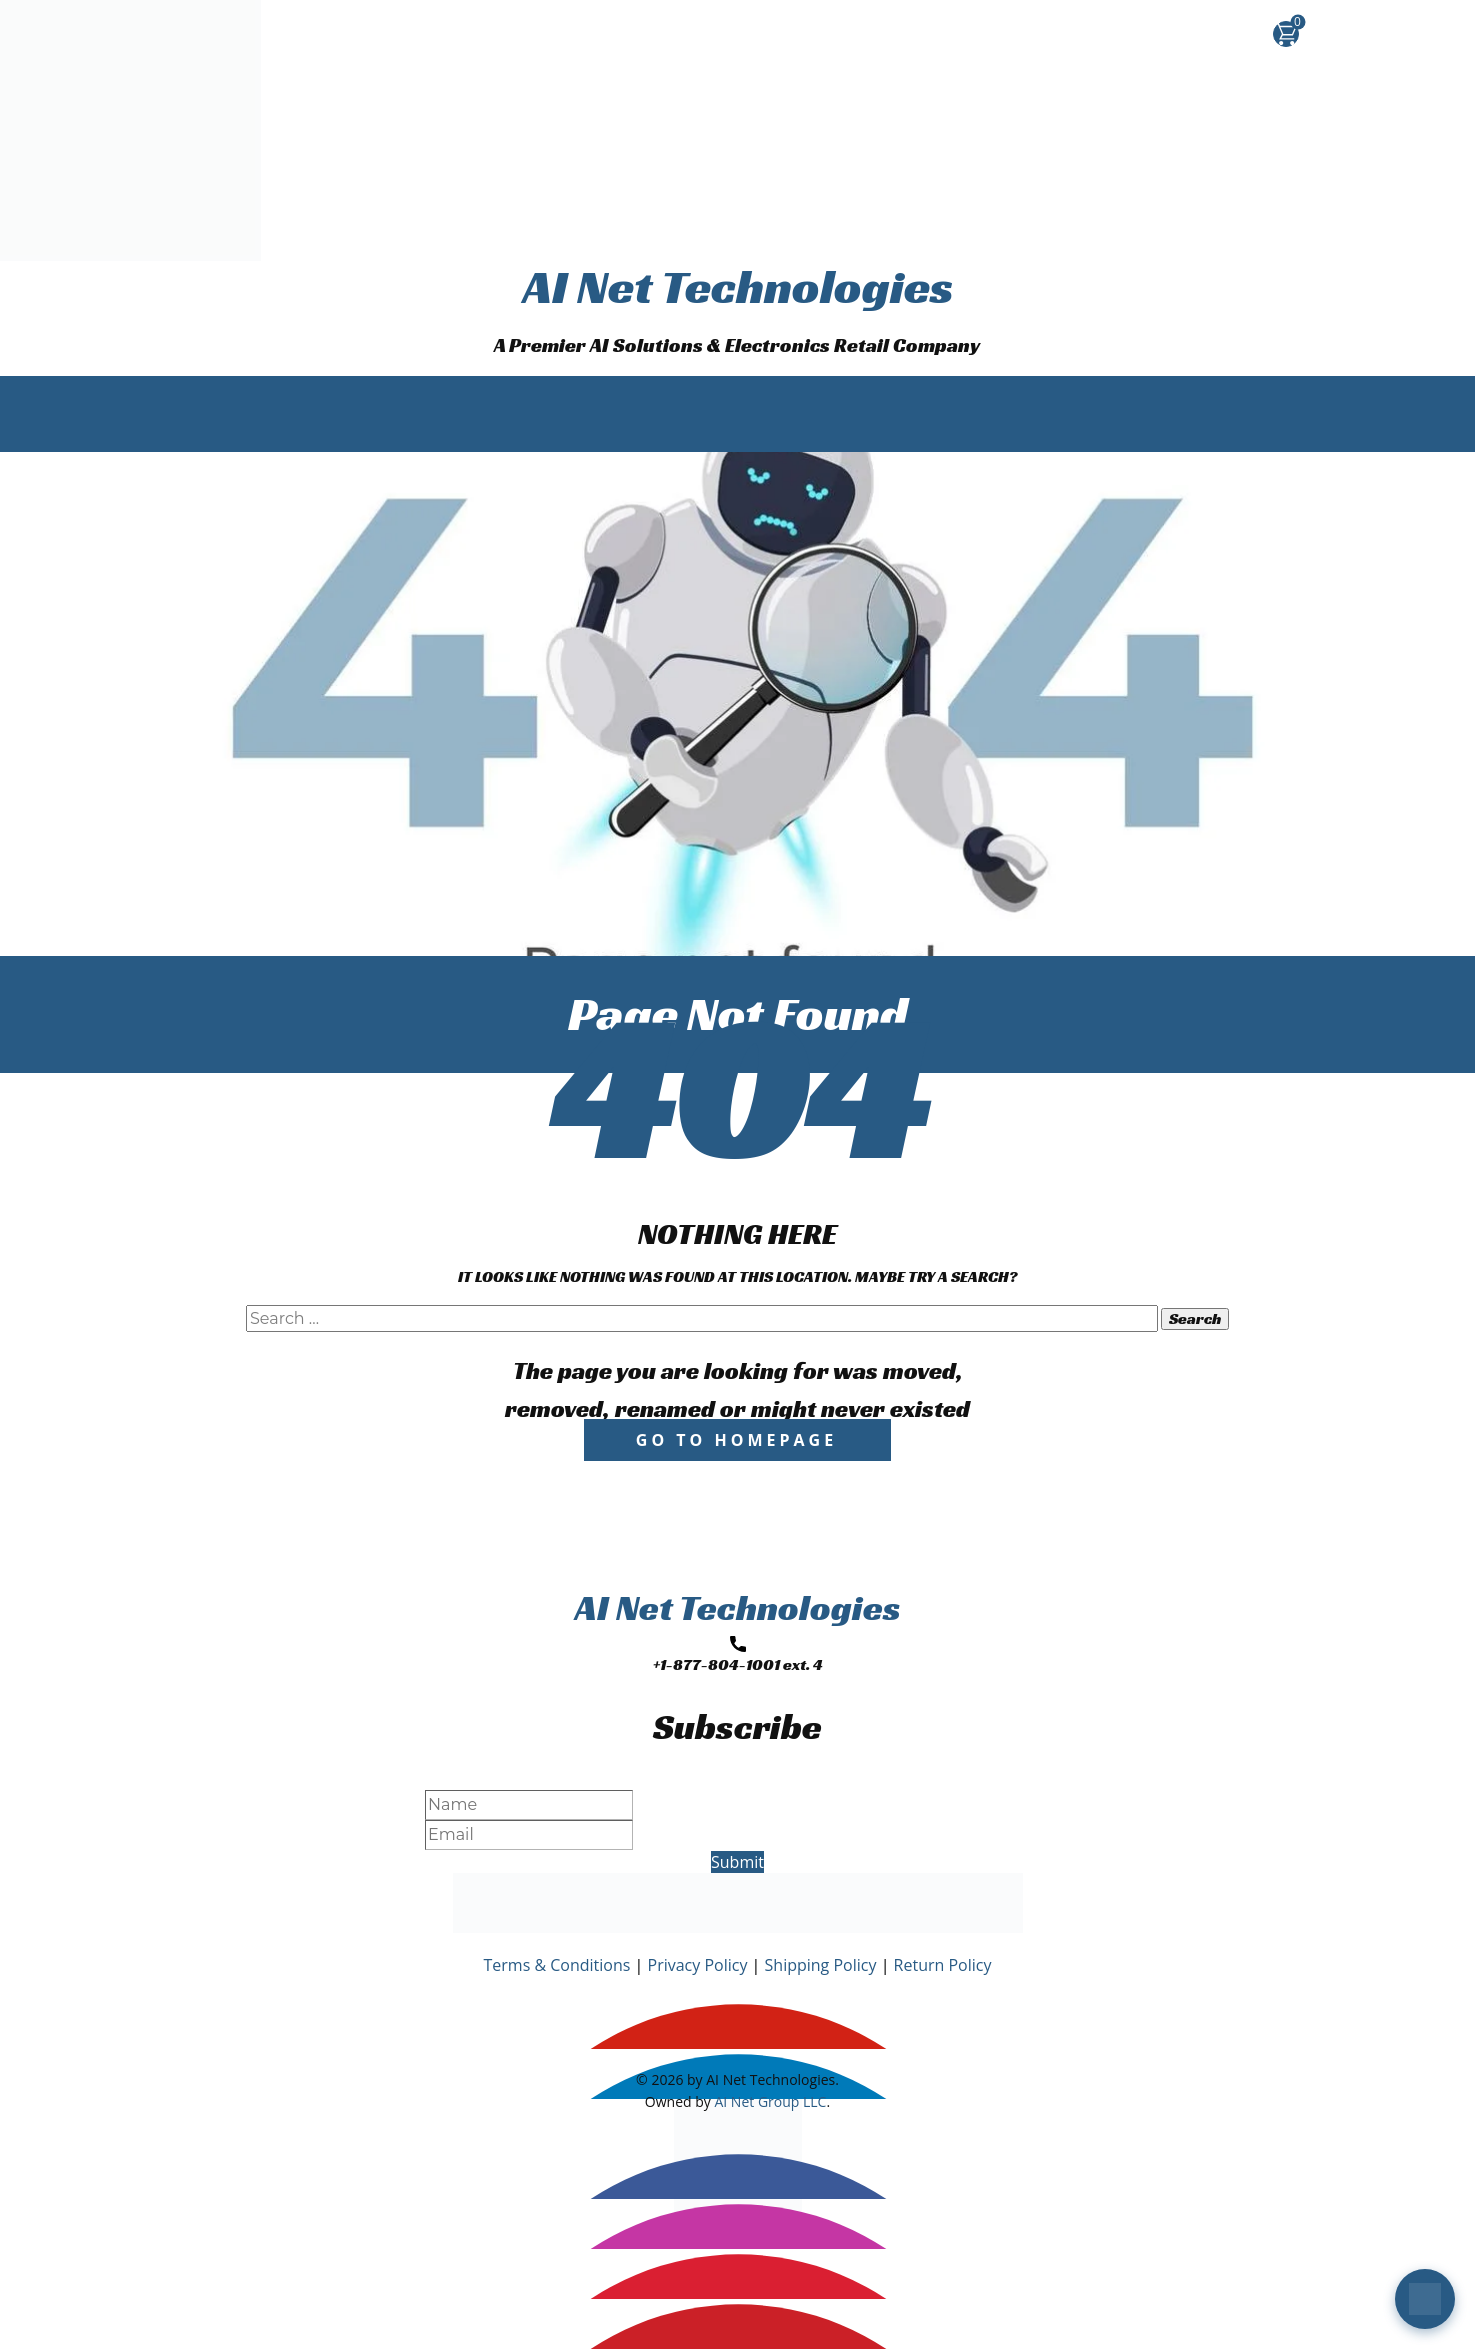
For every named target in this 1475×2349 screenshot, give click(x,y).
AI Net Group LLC (770, 2101)
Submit (737, 1862)
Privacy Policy (698, 1965)
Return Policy (943, 1965)
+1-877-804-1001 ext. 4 (738, 1655)
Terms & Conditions (557, 1965)
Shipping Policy (821, 1965)
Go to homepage (736, 1440)
